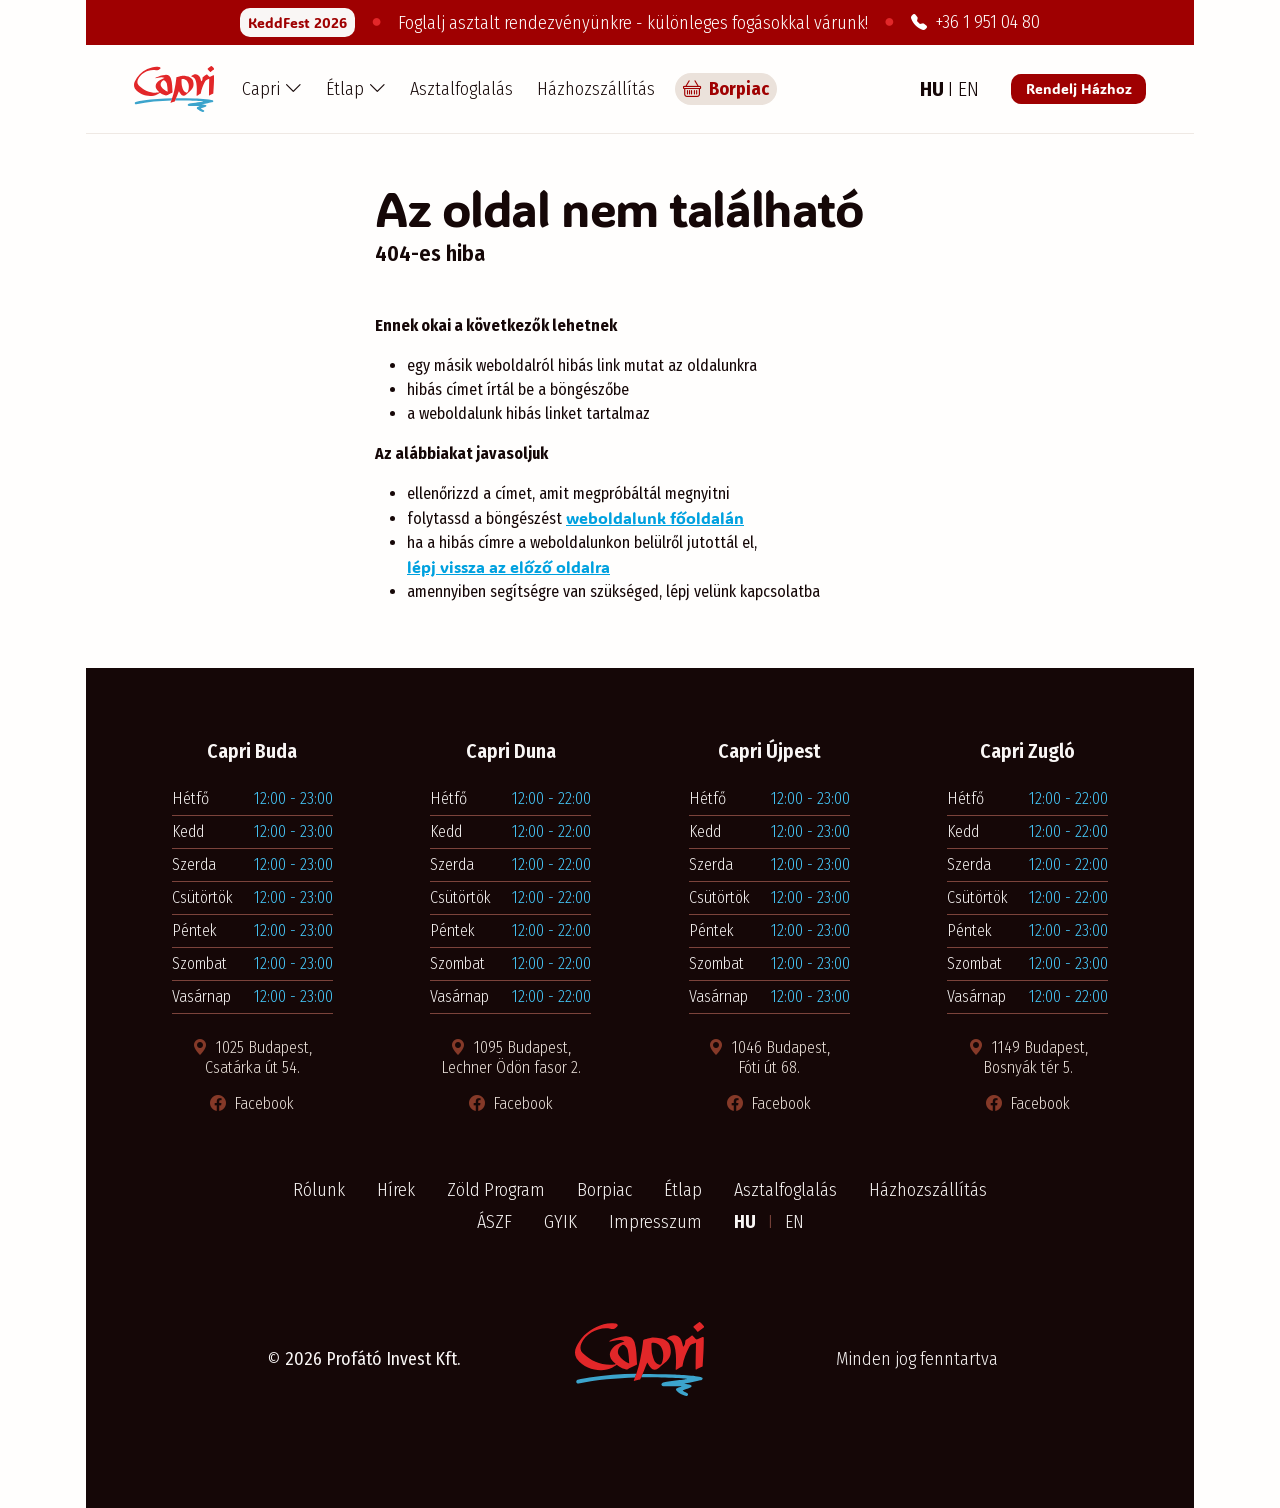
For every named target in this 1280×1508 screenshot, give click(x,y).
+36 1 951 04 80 (975, 22)
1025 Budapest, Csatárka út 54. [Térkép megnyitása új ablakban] (252, 1057)
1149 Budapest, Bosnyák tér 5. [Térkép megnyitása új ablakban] (1028, 1057)
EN (794, 1222)
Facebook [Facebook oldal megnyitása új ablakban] (252, 1103)
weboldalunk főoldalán (655, 517)
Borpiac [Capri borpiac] (726, 89)
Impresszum (655, 1222)
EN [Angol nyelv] (968, 89)
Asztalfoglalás (461, 89)
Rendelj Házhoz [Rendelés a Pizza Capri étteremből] (1079, 88)
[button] (272, 89)
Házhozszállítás (596, 89)
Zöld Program (496, 1190)
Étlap (683, 1190)
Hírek (396, 1190)
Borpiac (604, 1190)
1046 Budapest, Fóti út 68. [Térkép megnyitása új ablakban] (769, 1057)
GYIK (560, 1222)
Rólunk (319, 1190)
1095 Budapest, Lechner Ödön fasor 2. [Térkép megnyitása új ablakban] (511, 1057)
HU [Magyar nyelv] (934, 89)
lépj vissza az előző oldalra (508, 566)
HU (747, 1222)
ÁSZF (494, 1222)
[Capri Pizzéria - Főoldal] (174, 89)
